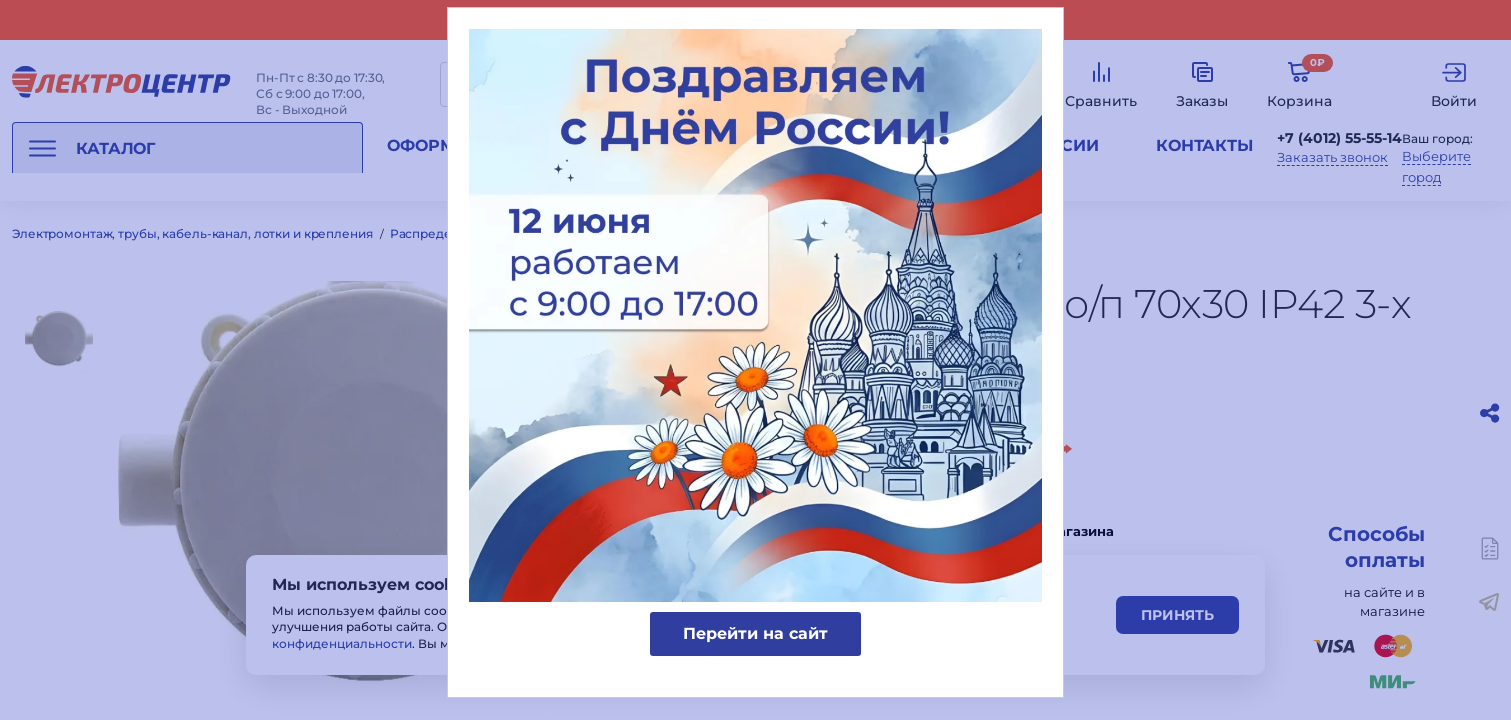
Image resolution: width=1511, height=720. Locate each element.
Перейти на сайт (755, 633)
